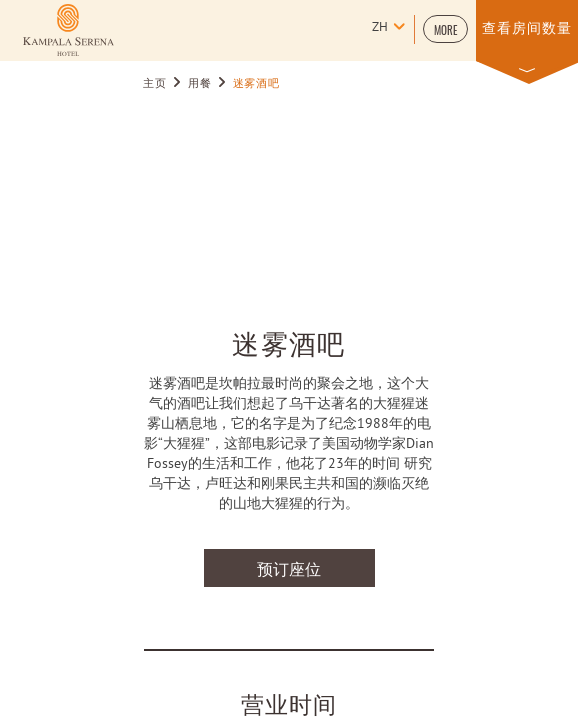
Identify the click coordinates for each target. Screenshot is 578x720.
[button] (445, 29)
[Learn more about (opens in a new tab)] (68, 30)
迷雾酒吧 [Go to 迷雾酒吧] (256, 84)
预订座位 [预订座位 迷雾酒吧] (289, 568)
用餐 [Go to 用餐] (199, 84)
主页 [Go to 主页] (154, 84)
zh (380, 28)
